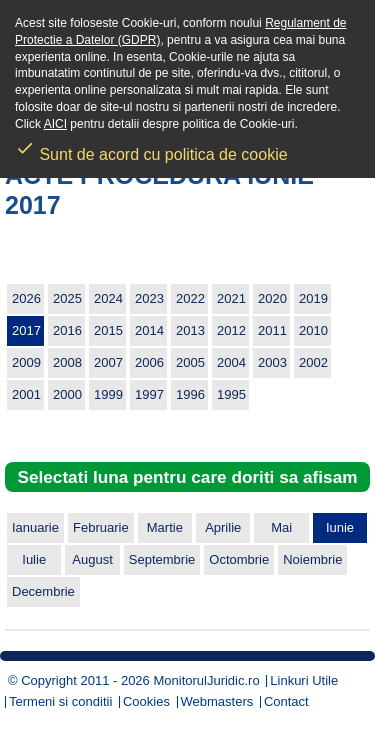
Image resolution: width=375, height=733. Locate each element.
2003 (272, 362)
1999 (108, 394)
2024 (108, 298)
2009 (26, 362)
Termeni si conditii (60, 701)
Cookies (146, 701)
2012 (231, 330)
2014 (149, 330)
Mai (281, 527)
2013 (190, 330)
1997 (149, 394)
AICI (55, 124)
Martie (165, 527)
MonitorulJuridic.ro (206, 680)
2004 (231, 362)
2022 (190, 298)
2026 (26, 298)
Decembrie (43, 591)
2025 (67, 298)
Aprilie (223, 527)
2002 (313, 362)
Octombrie (239, 559)
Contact (286, 701)
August (92, 559)
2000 (67, 394)
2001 (26, 394)
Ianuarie (35, 527)
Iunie (340, 527)
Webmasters (217, 701)
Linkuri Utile (304, 680)
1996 (190, 394)
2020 (272, 298)
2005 (190, 362)
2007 (108, 362)
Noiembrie (312, 559)
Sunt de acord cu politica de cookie (151, 148)
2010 (313, 330)
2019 (313, 298)
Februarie (101, 527)
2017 (26, 330)
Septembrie (162, 559)
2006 (149, 362)
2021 (231, 298)
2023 (149, 298)
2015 (108, 330)
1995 (231, 394)
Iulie (34, 559)
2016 (67, 330)
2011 (272, 330)
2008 (67, 362)
